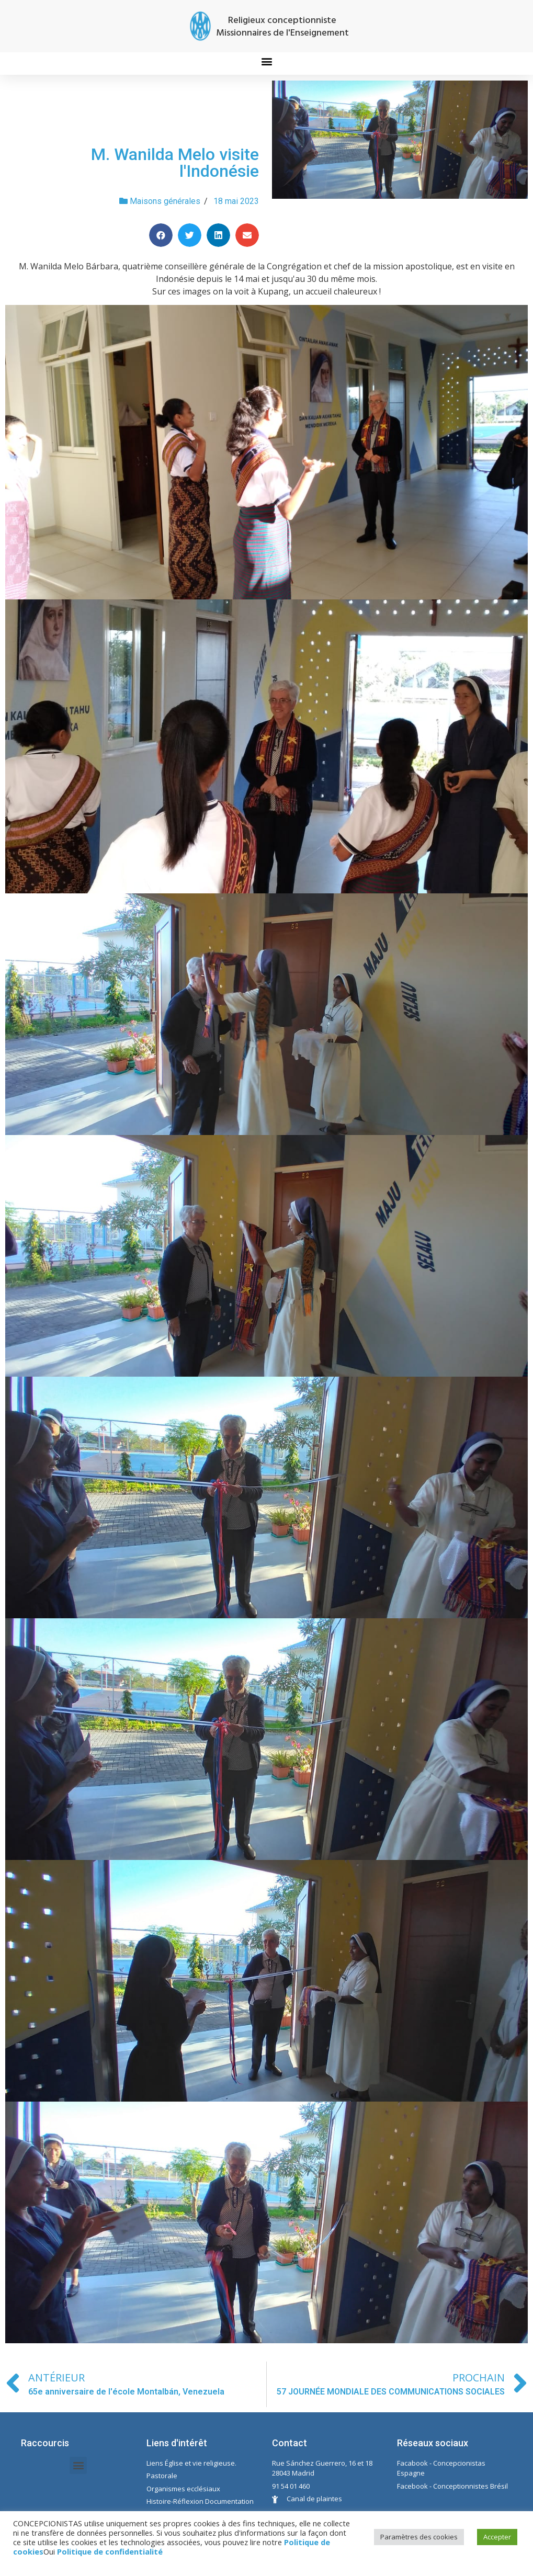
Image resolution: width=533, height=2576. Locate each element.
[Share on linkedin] (218, 235)
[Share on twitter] (189, 235)
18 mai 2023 (236, 201)
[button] (266, 61)
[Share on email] (247, 235)
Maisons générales (165, 201)
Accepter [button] (497, 2536)
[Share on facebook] (161, 235)
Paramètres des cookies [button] (419, 2536)
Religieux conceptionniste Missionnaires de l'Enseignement (282, 27)
